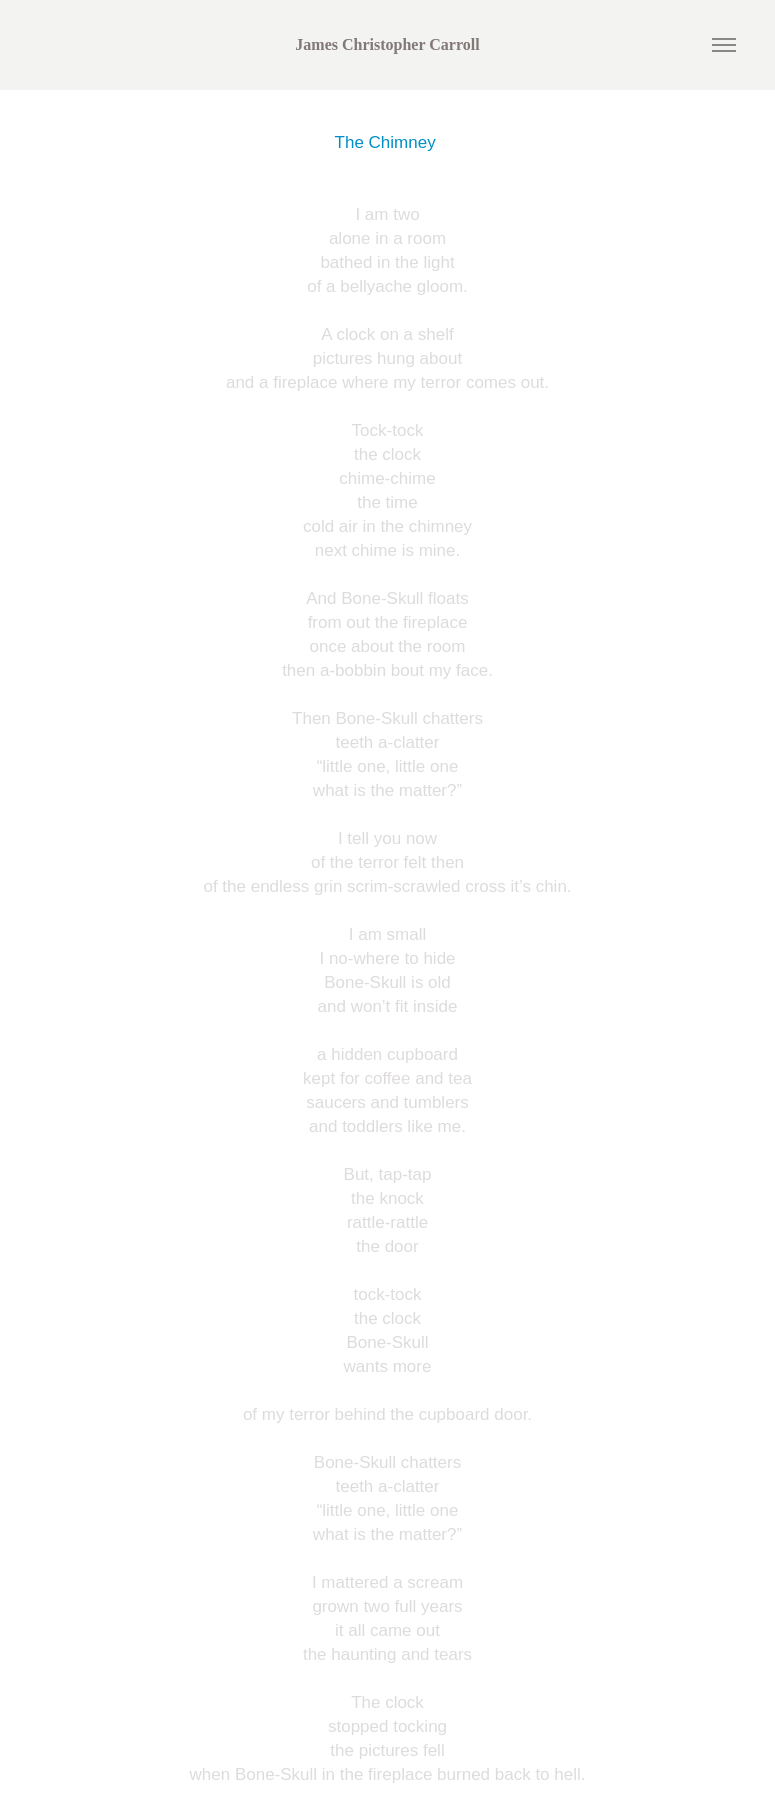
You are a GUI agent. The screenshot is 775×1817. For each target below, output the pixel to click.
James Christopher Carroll (387, 44)
